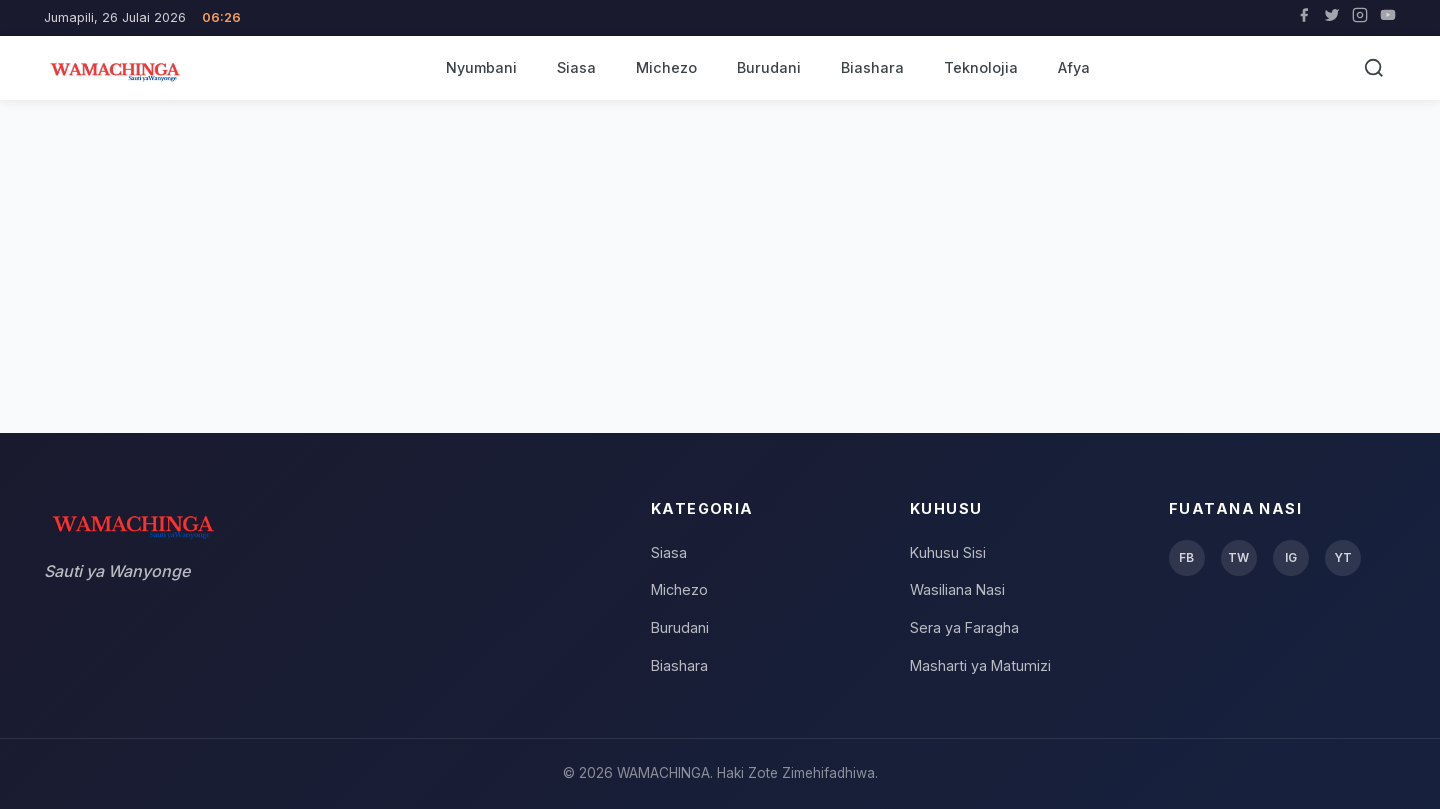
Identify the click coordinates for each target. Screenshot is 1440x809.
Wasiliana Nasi (957, 589)
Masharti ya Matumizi (980, 665)
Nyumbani (481, 67)
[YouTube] (1388, 18)
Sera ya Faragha (964, 627)
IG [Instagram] (1291, 557)
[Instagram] (1360, 18)
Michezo (666, 67)
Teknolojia (981, 67)
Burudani (769, 67)
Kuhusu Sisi (948, 552)
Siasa (576, 67)
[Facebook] (1304, 18)
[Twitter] (1332, 18)
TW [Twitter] (1238, 557)
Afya (1074, 67)
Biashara (872, 67)
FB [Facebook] (1186, 557)
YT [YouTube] (1343, 557)
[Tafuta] (1374, 68)
